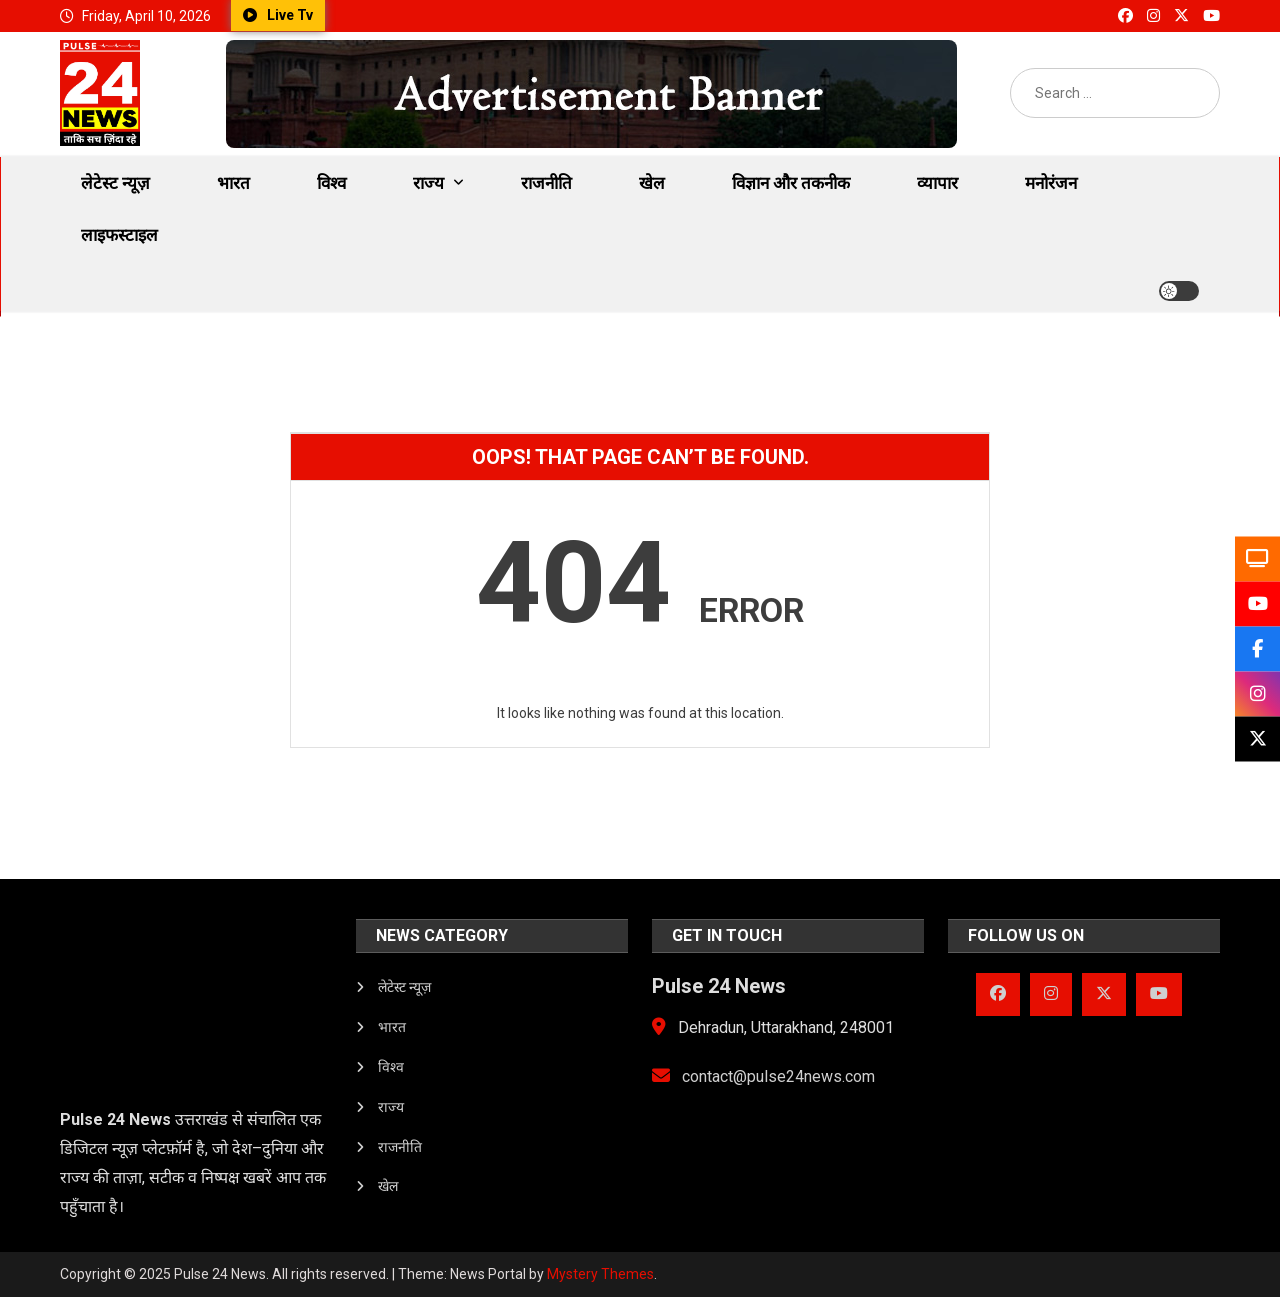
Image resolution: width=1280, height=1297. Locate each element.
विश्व (331, 183)
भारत (233, 183)
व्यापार (937, 183)
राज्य (428, 183)
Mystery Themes (600, 1274)
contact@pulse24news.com (763, 1076)
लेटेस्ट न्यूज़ (115, 183)
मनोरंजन (1051, 183)
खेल (652, 183)
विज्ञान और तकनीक (791, 183)
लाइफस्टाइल (119, 235)
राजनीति (546, 183)
